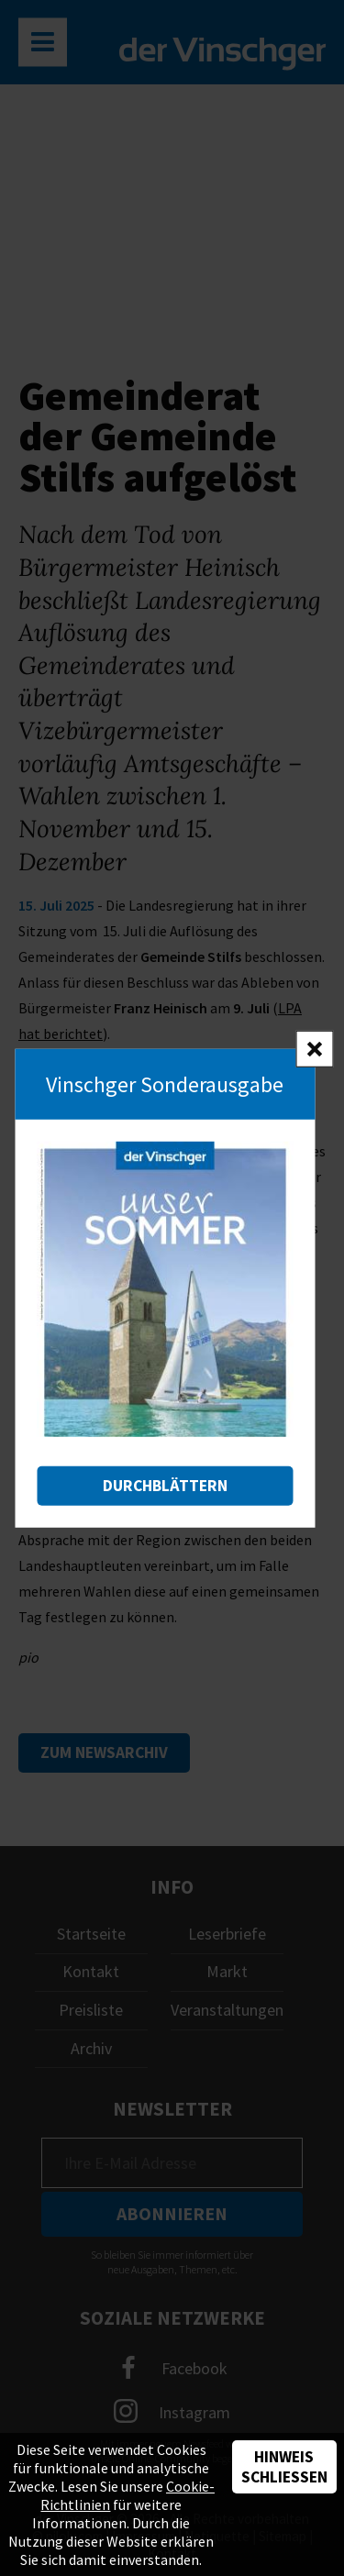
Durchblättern (165, 1486)
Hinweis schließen (284, 2467)
